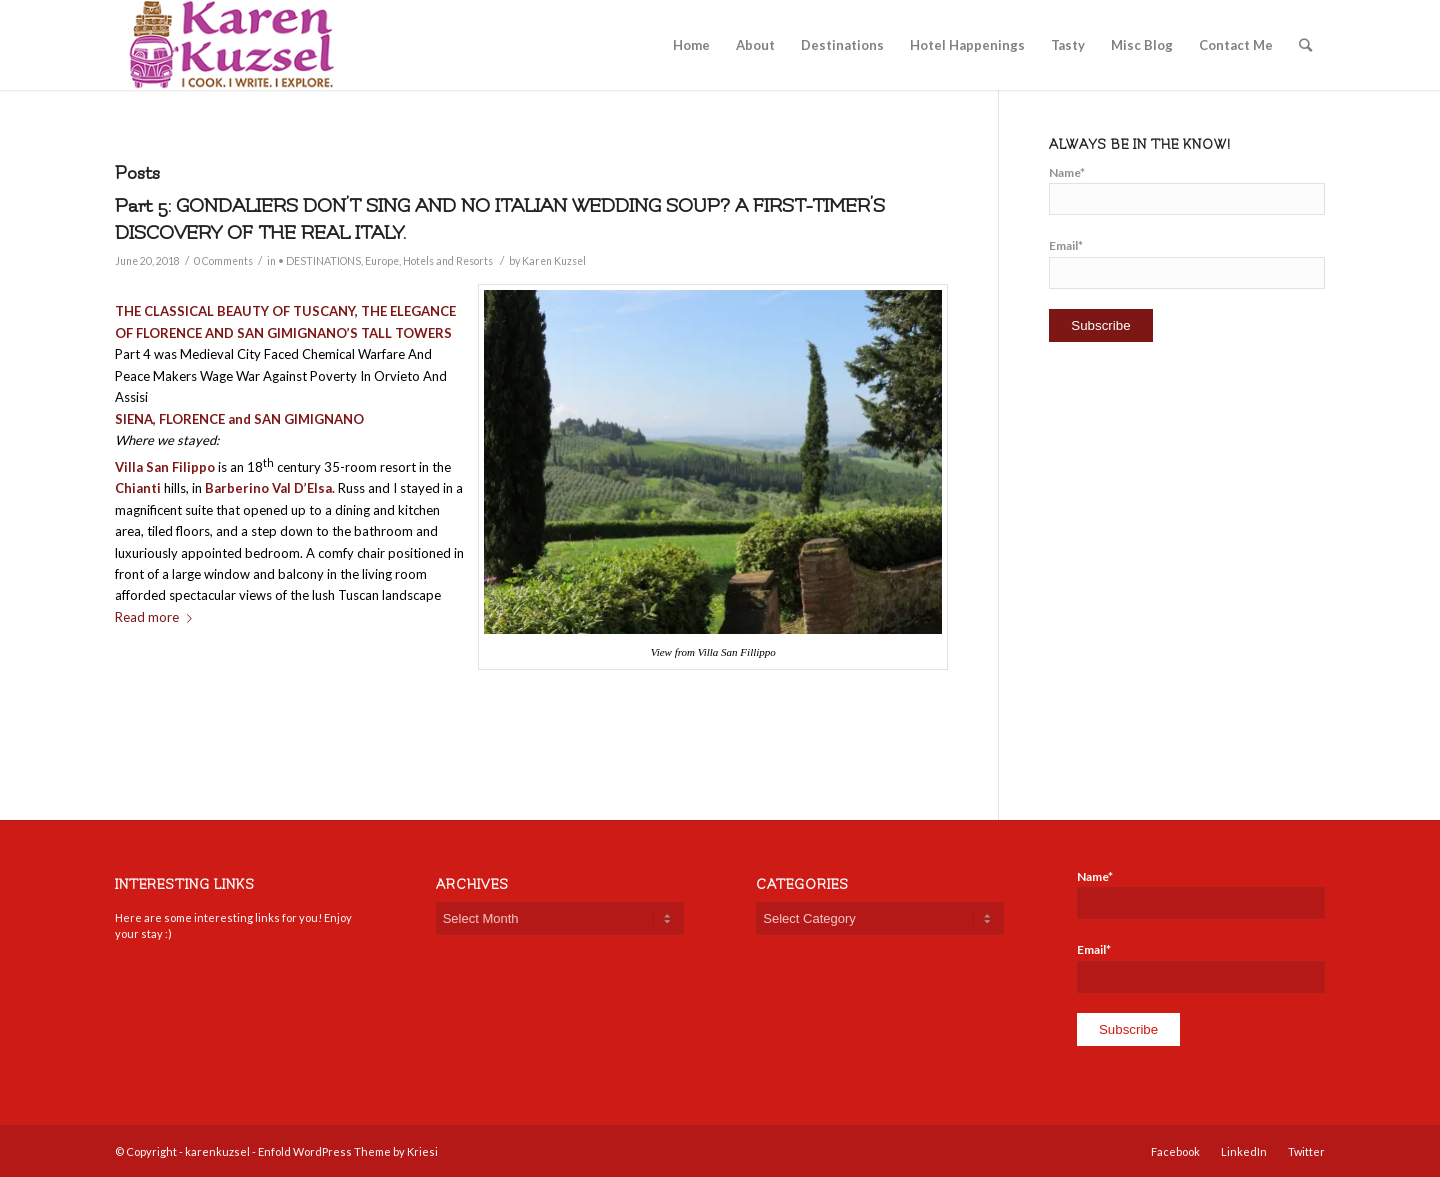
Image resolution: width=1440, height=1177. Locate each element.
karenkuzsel (217, 1151)
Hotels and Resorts (448, 261)
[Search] (1305, 45)
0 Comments (223, 261)
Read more (157, 617)
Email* (1187, 263)
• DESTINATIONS (319, 261)
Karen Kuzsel (554, 261)
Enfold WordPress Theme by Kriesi (348, 1151)
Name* (1187, 190)
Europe (382, 261)
